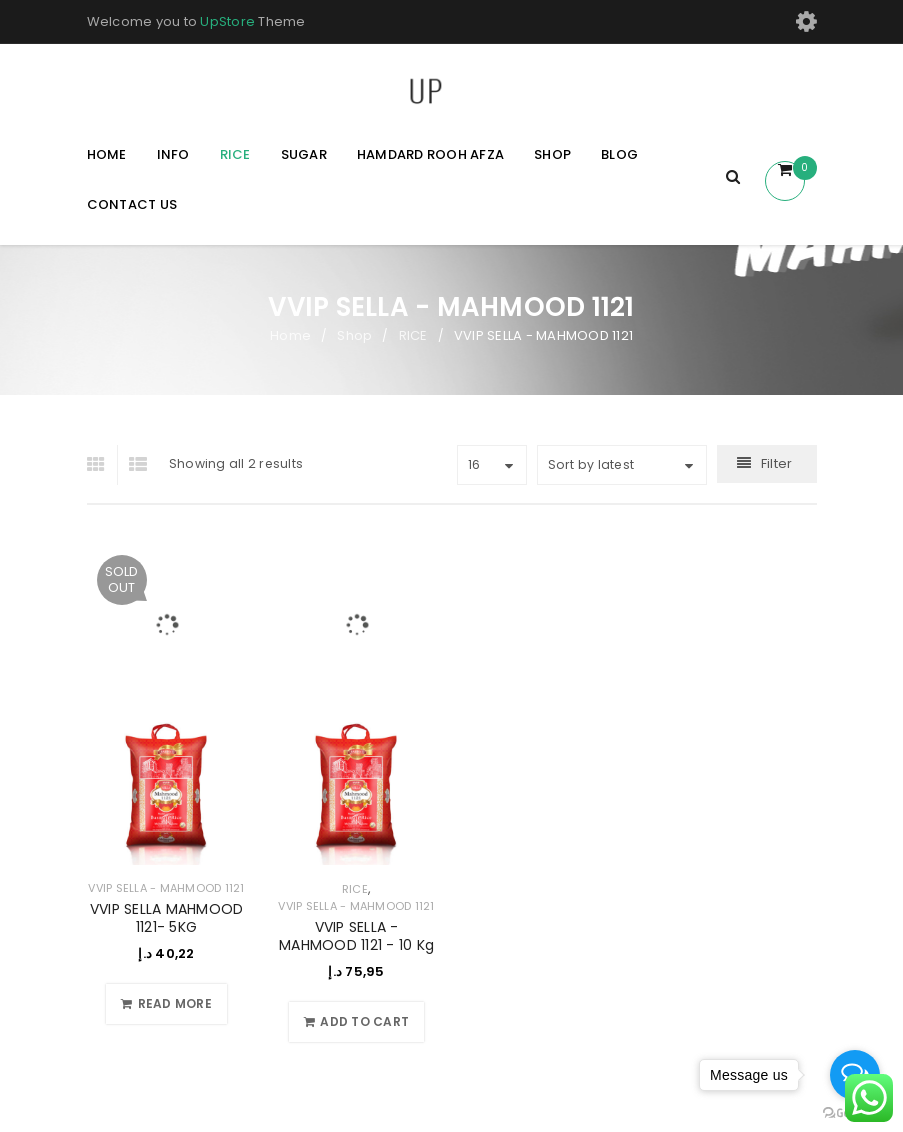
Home (290, 335)
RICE (413, 335)
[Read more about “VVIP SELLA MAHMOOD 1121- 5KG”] (166, 1004)
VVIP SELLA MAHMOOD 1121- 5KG (167, 918)
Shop (354, 335)
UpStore (227, 21)
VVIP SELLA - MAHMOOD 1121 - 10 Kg (356, 936)
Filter (777, 463)
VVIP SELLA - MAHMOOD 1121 (166, 888)
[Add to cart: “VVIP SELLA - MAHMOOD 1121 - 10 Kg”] (356, 1022)
